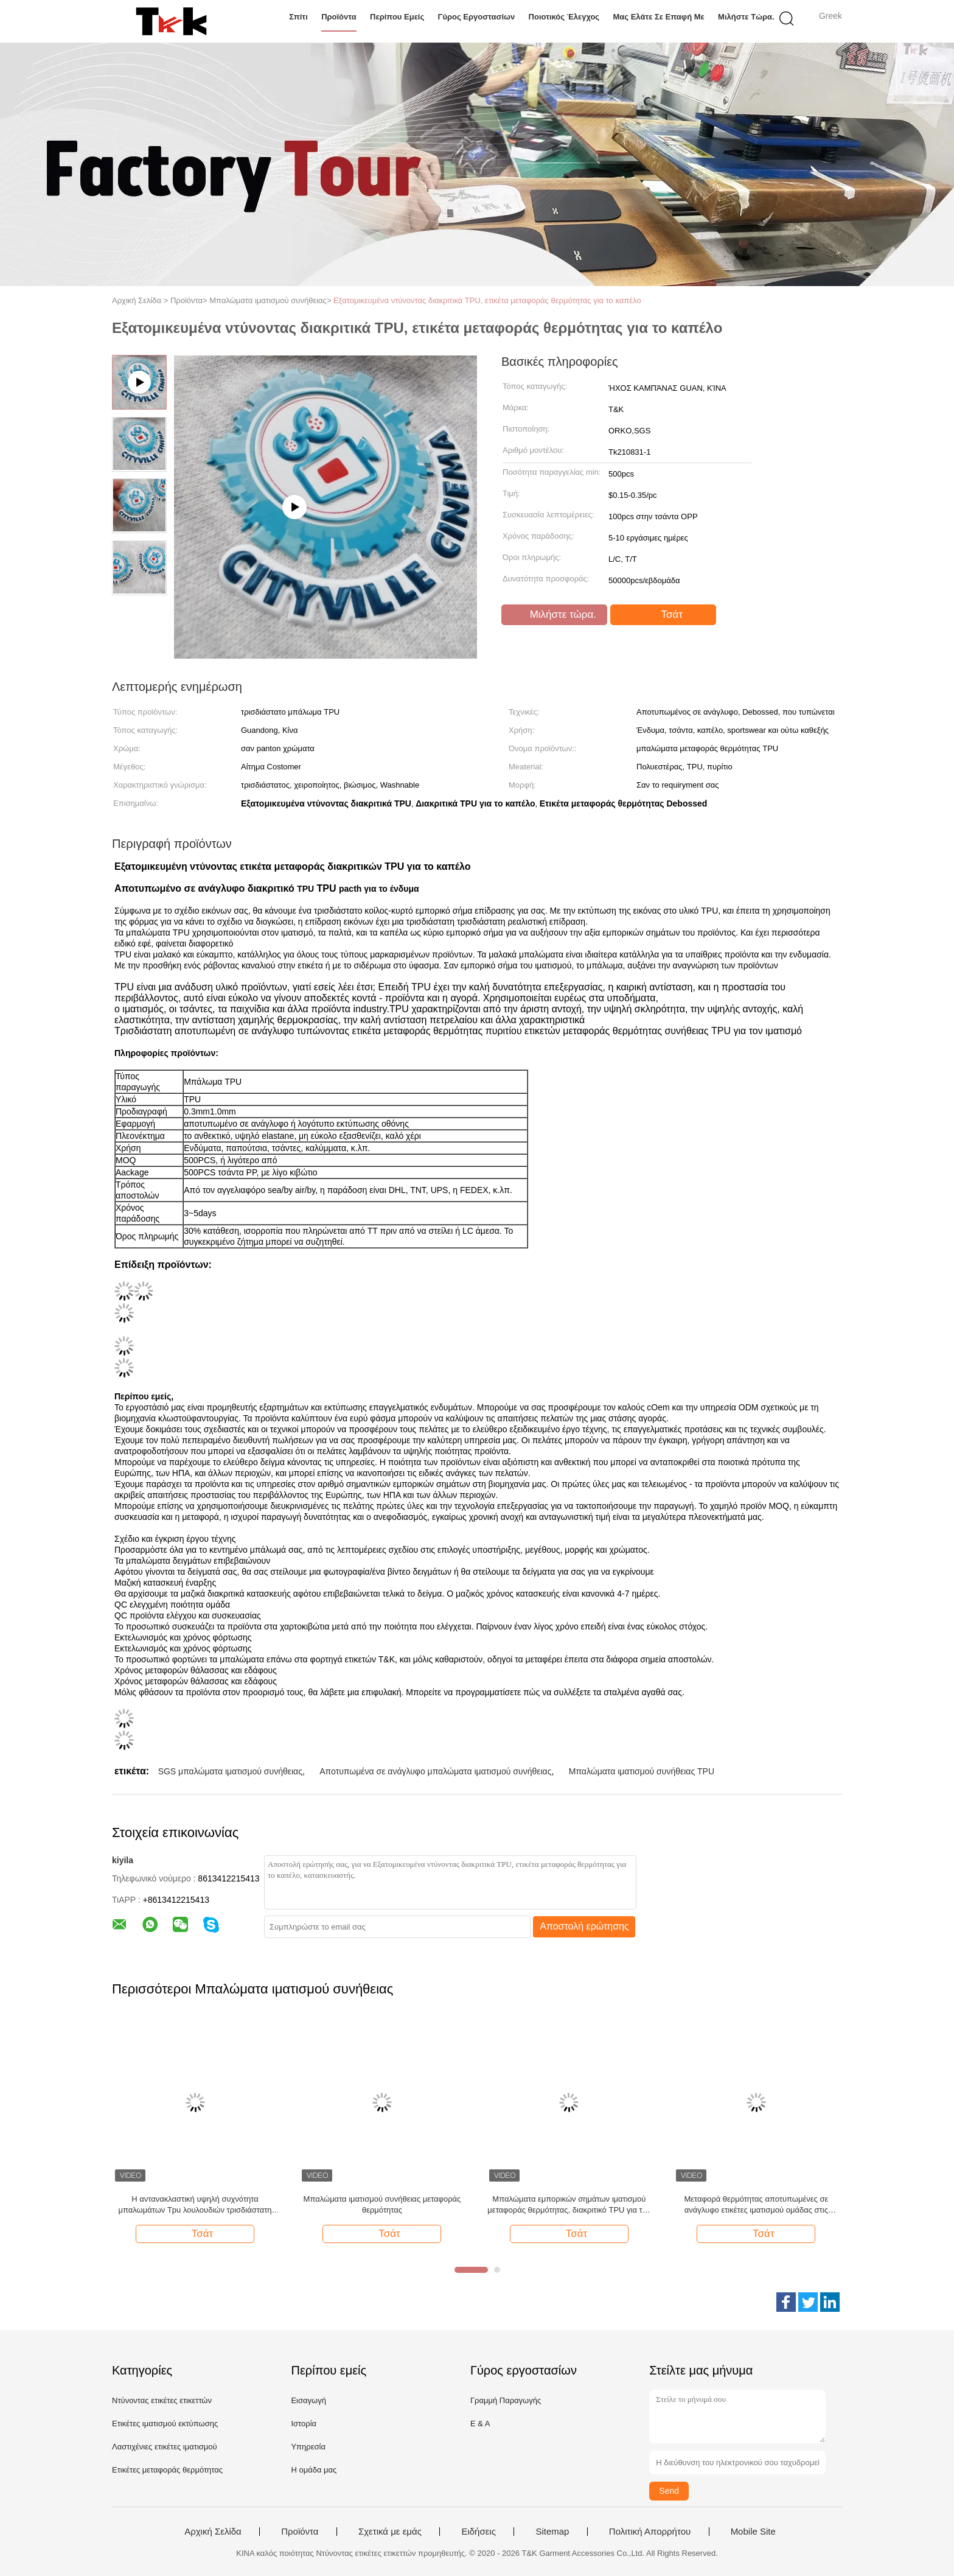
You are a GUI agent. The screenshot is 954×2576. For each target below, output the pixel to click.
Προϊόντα (339, 16)
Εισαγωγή (308, 2400)
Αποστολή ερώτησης (584, 1926)
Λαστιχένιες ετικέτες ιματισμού (164, 2446)
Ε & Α (480, 2423)
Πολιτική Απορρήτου (650, 2531)
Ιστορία (303, 2423)
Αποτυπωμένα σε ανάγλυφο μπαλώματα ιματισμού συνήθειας (435, 1771)
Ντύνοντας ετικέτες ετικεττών (162, 2400)
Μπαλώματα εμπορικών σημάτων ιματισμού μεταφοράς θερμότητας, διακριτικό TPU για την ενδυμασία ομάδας (568, 2205)
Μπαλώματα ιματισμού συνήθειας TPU (641, 1771)
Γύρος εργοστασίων (476, 16)
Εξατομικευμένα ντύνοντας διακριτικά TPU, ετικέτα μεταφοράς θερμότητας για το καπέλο (487, 300)
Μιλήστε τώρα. (746, 16)
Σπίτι (298, 16)
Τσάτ (664, 615)
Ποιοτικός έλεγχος (564, 16)
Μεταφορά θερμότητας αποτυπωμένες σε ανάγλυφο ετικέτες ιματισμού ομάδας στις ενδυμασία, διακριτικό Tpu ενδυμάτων (756, 2205)
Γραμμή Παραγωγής (505, 2400)
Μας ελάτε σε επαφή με (658, 16)
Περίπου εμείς (397, 16)
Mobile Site (753, 2531)
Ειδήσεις (478, 2531)
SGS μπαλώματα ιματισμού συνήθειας (230, 1771)
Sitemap (552, 2531)
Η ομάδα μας (313, 2469)
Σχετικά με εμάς (390, 2531)
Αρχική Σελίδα (213, 2531)
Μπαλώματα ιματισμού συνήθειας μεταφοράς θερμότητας (382, 2204)
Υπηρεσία (308, 2446)
